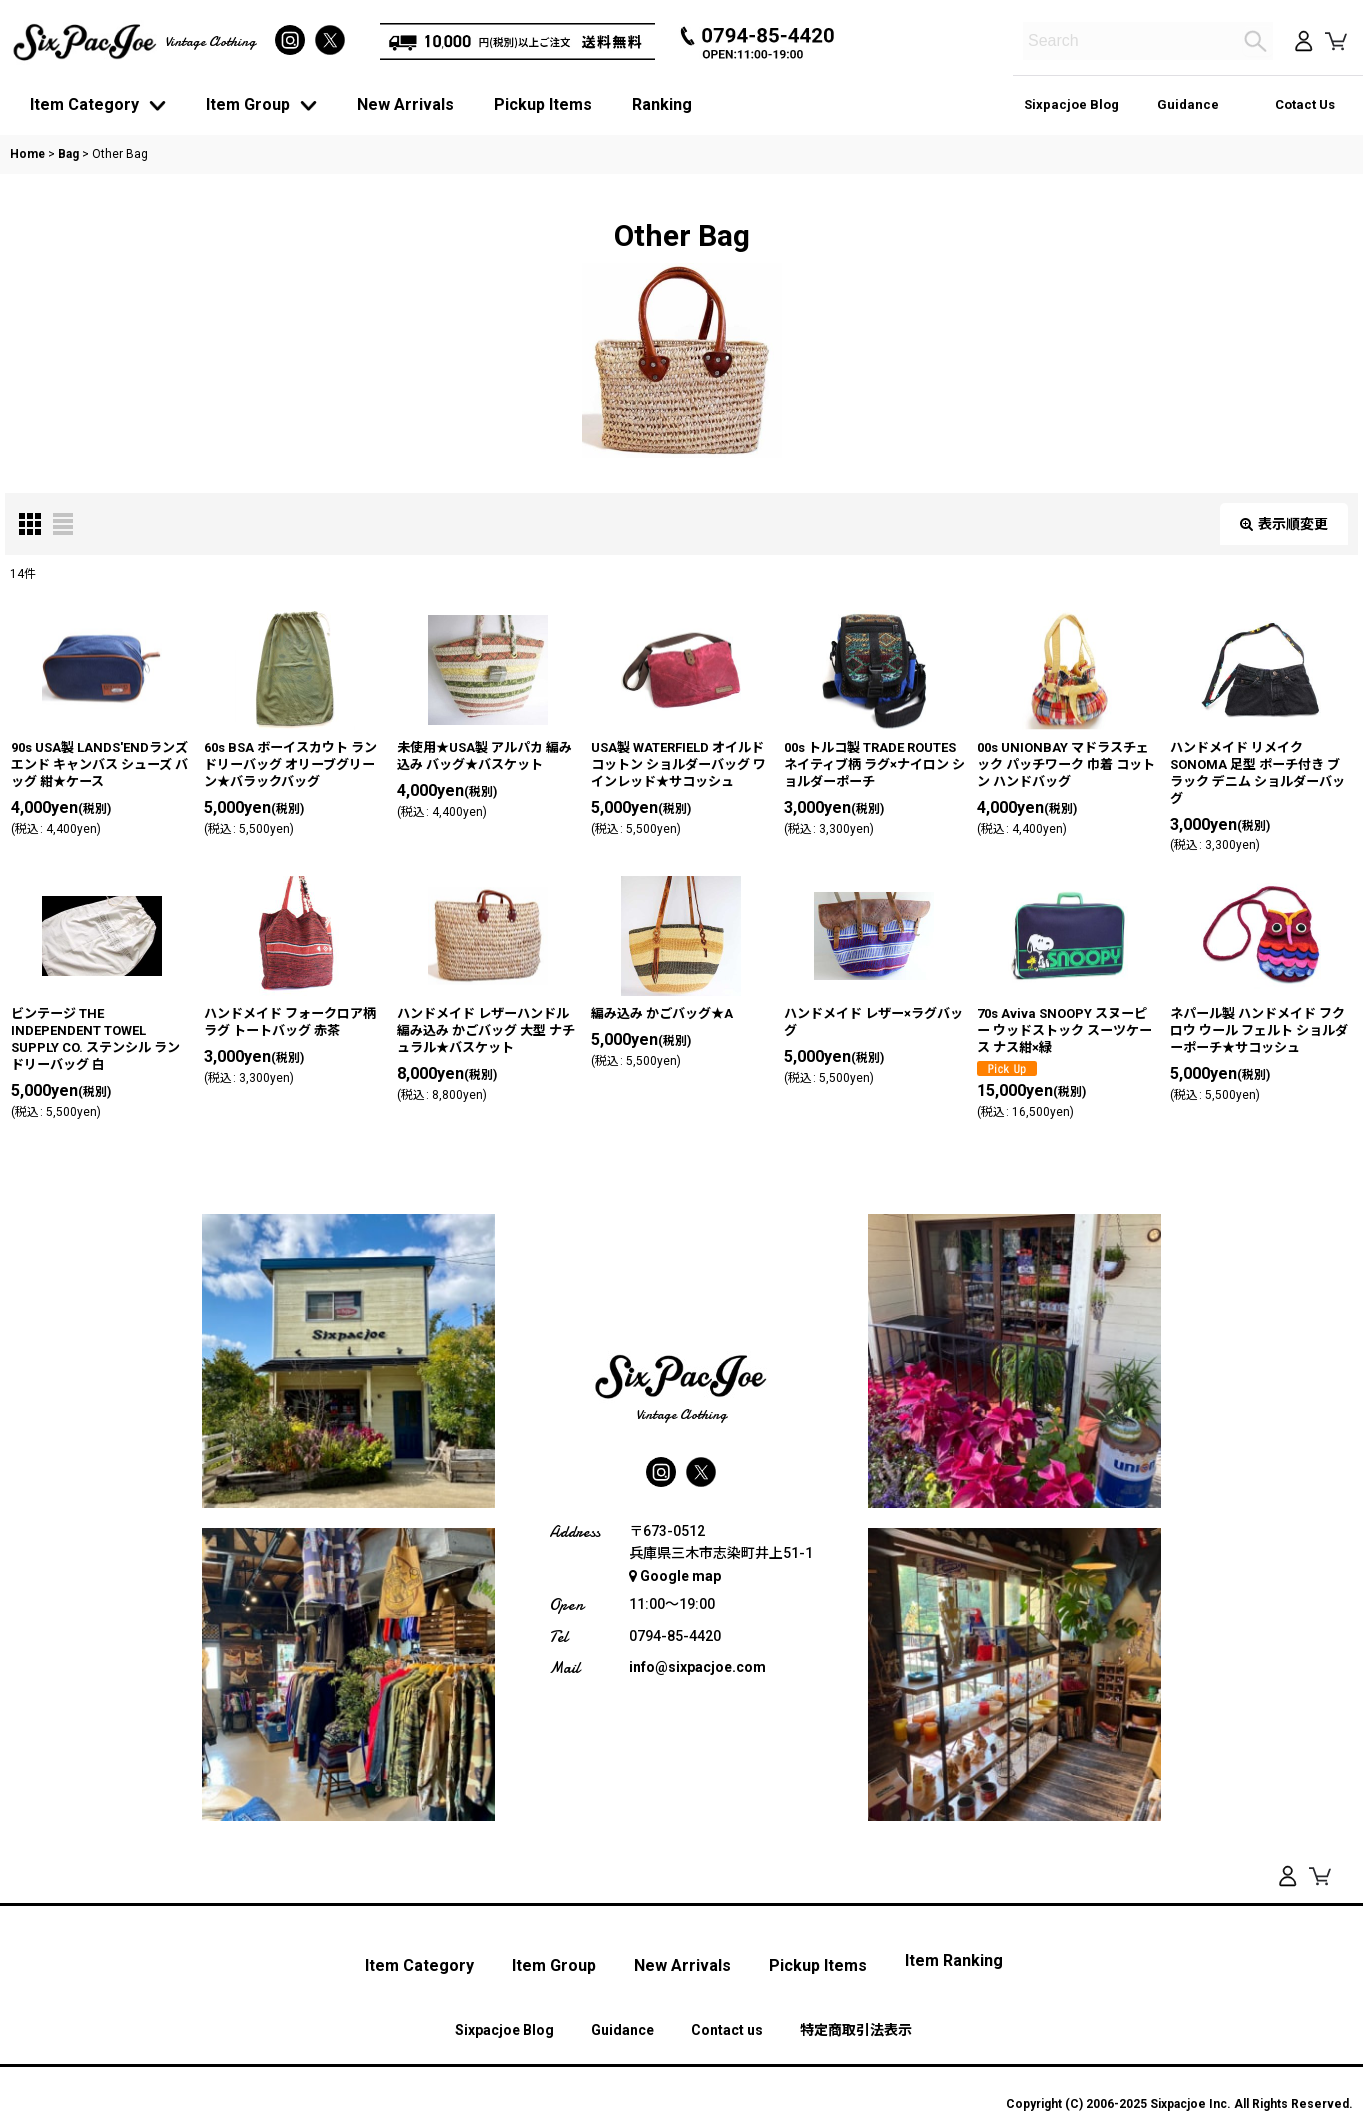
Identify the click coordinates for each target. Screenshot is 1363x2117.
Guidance (1188, 104)
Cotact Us (1305, 104)
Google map (675, 1576)
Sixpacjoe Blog (1071, 104)
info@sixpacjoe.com (697, 1667)
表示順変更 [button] (1284, 524)
